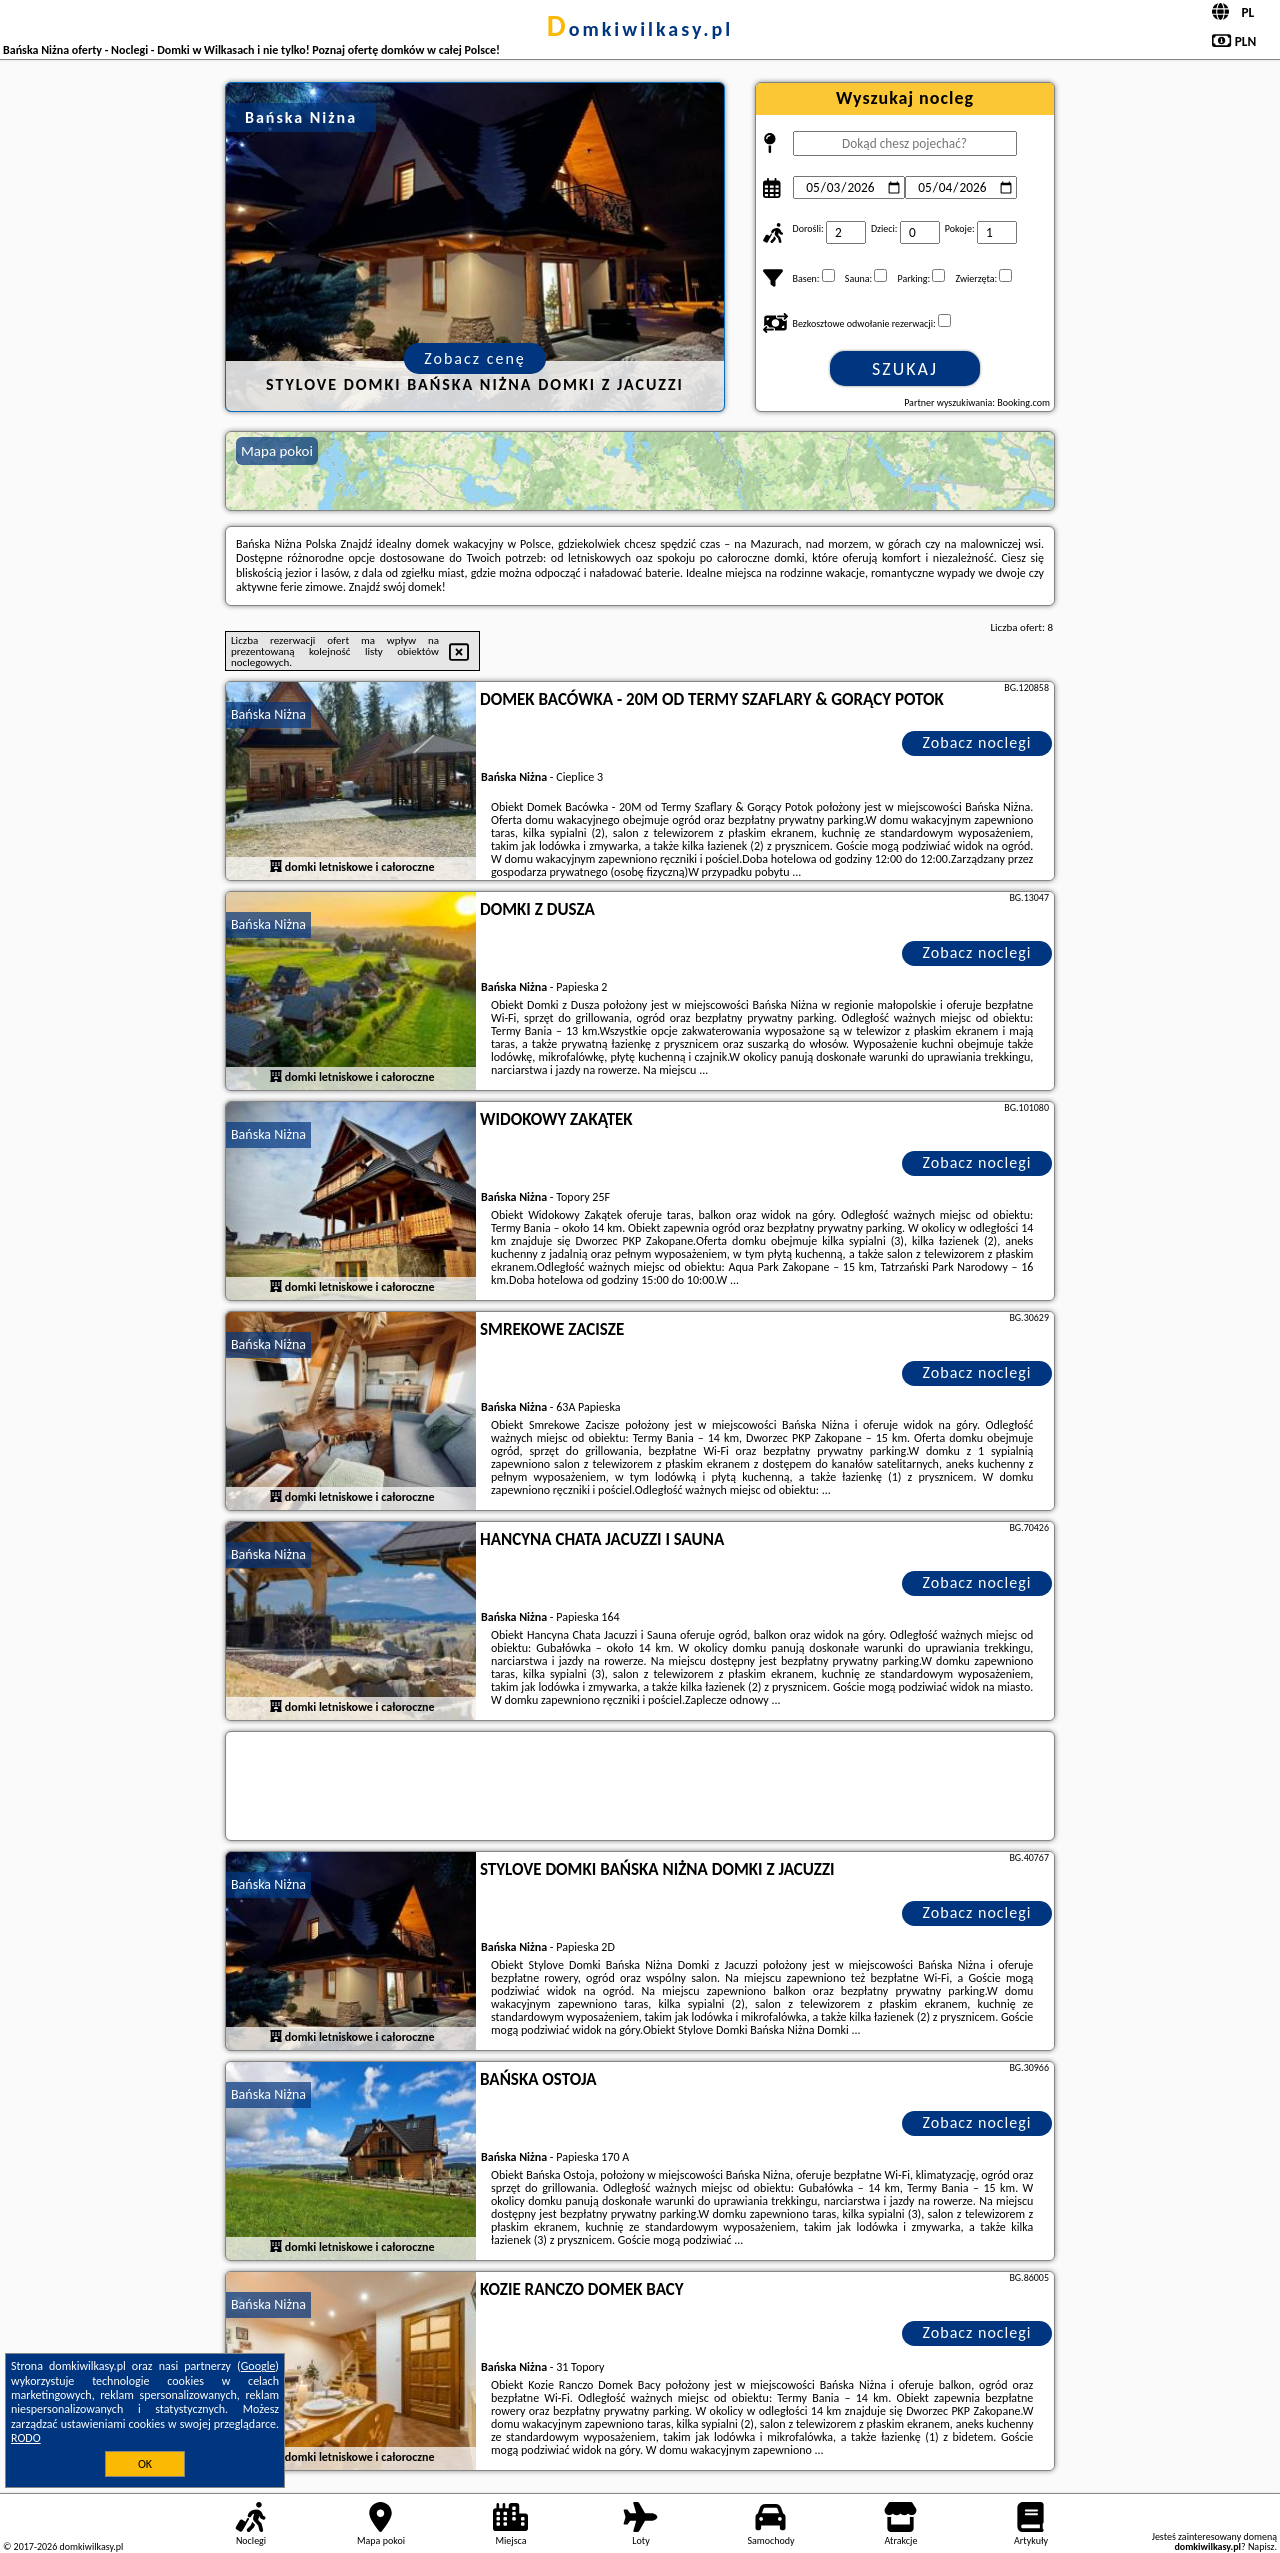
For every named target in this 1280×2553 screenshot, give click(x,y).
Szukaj (905, 369)
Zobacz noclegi (977, 742)
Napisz (1261, 2546)
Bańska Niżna (268, 714)
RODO (26, 2438)
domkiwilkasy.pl (640, 29)
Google (258, 2366)
